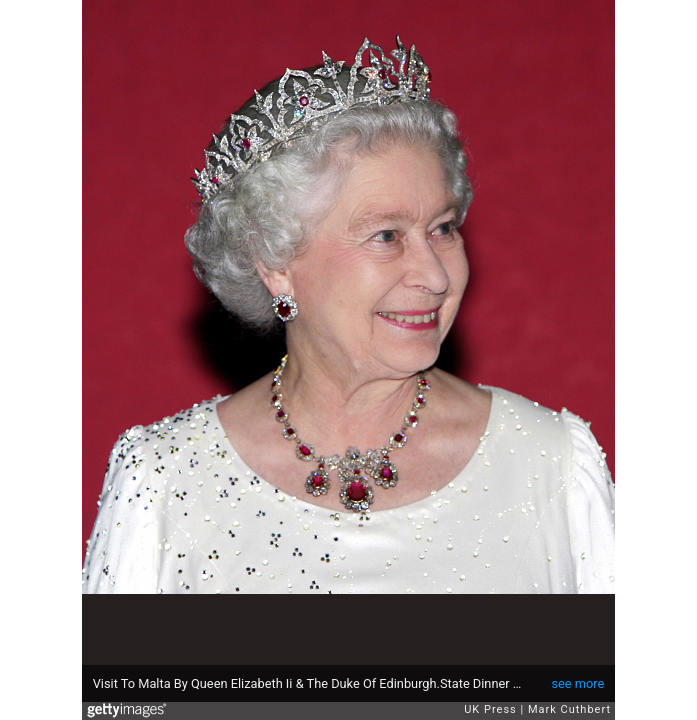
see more (577, 683)
